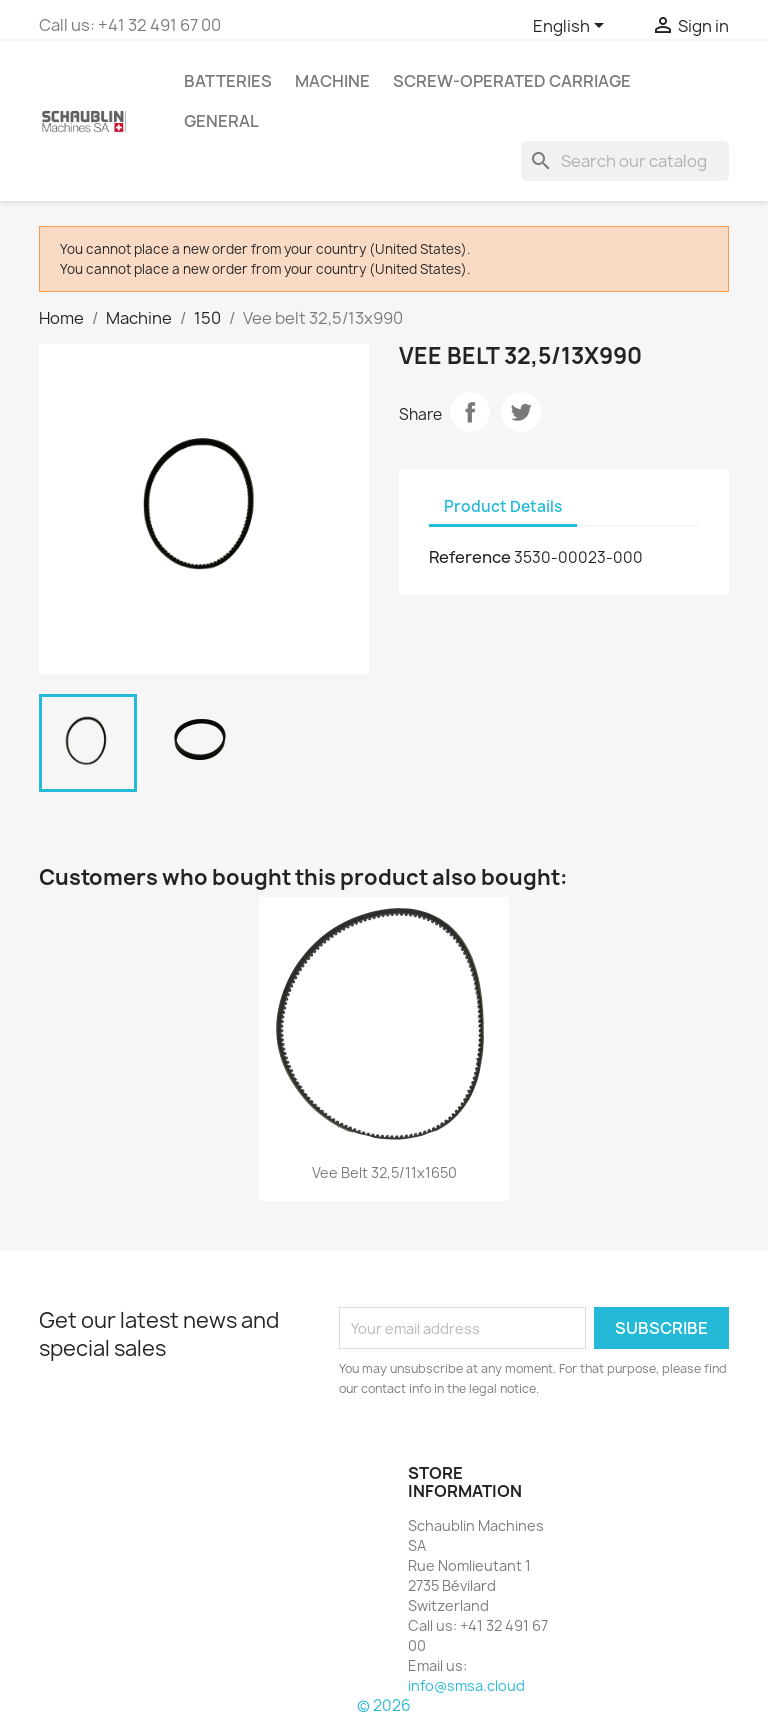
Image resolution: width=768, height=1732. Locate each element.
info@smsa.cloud (466, 1685)
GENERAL (221, 121)
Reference (470, 557)
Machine (332, 81)
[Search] (625, 161)
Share (470, 412)
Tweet (521, 412)
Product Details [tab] (503, 506)
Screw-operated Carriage (512, 81)
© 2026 (384, 1705)
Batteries (228, 81)
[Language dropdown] (572, 27)
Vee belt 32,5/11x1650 (384, 1172)
